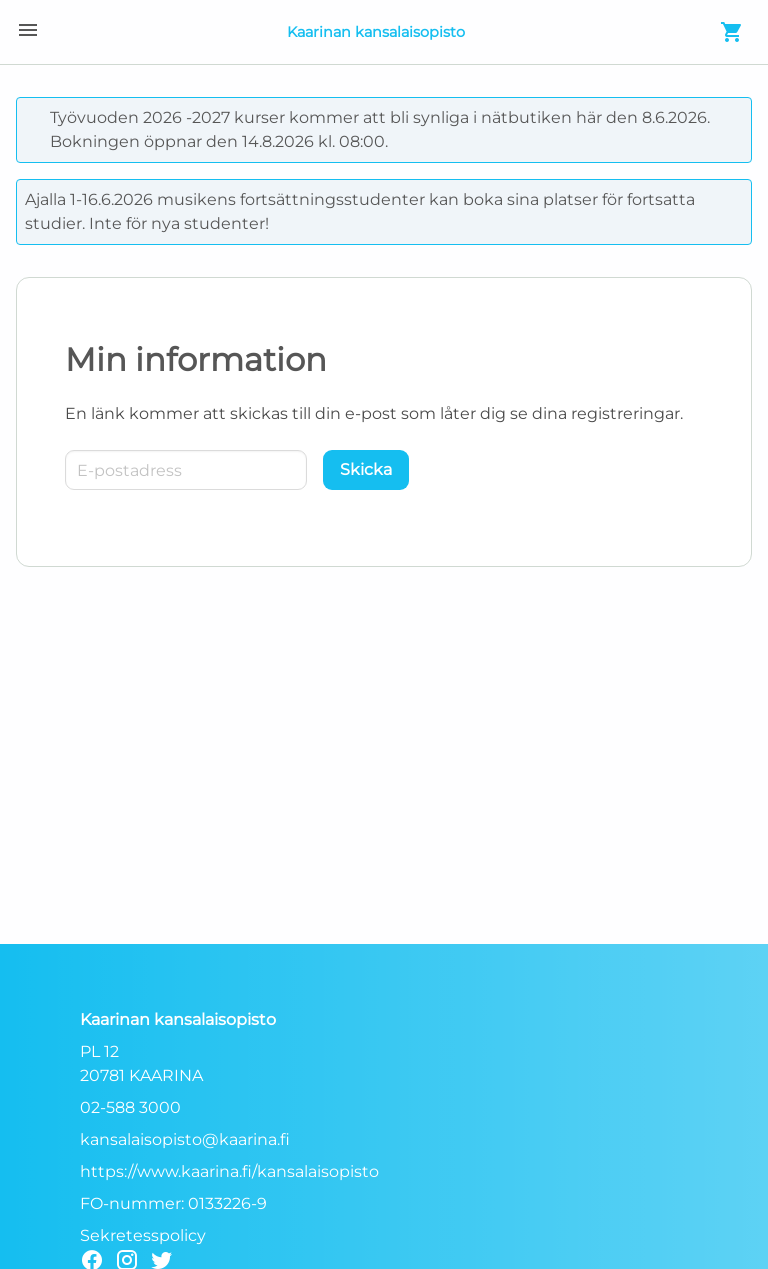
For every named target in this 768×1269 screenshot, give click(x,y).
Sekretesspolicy (143, 1235)
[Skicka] (366, 470)
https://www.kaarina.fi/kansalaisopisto (229, 1171)
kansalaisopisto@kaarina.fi (185, 1139)
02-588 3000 (130, 1107)
